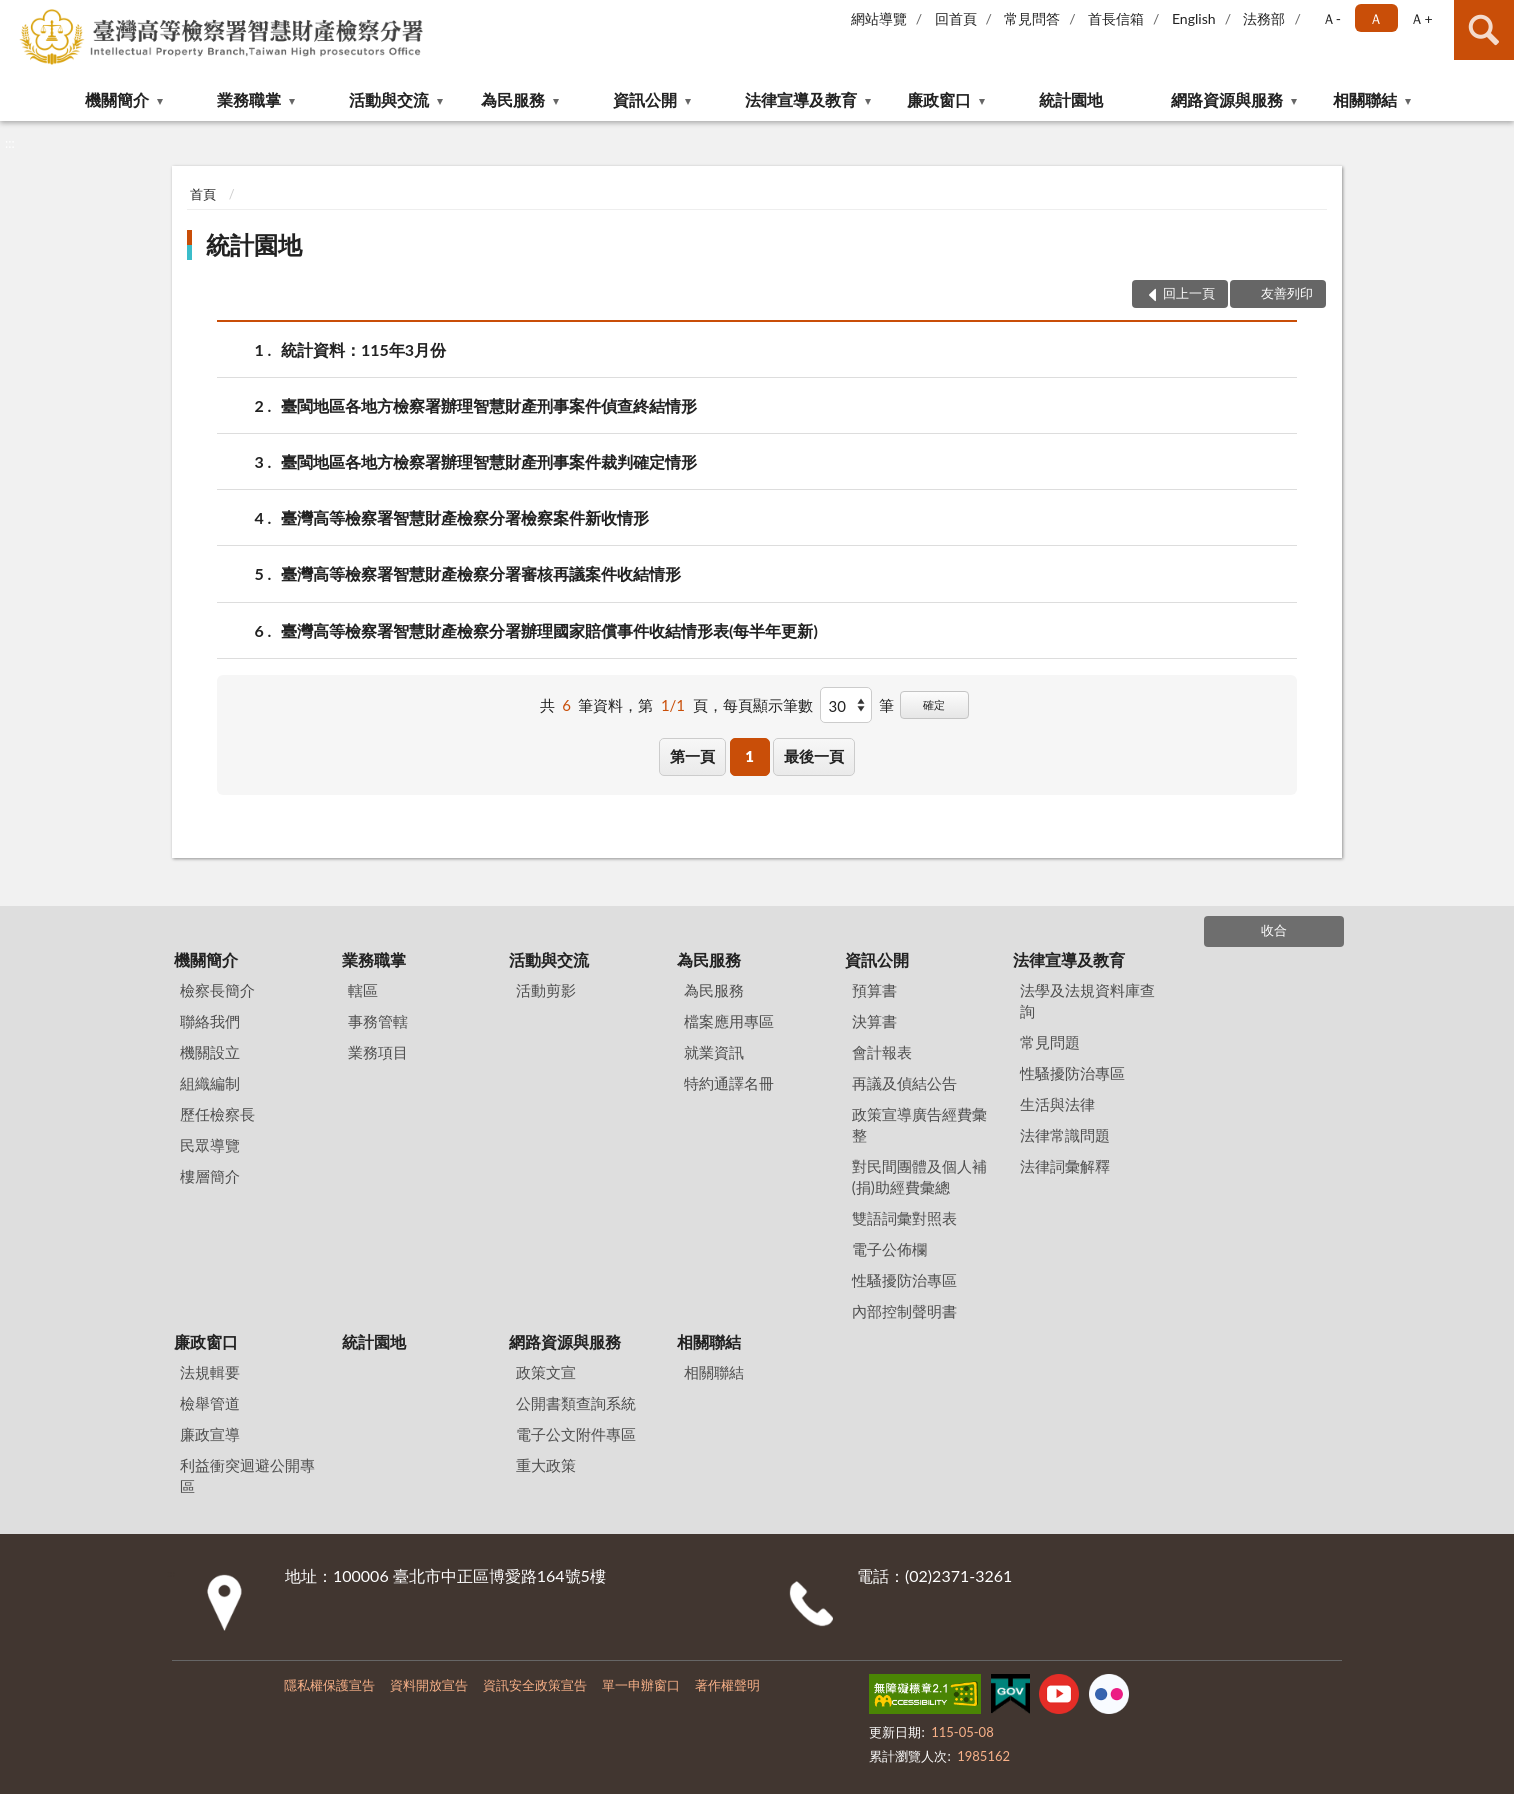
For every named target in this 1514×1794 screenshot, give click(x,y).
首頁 (203, 194)
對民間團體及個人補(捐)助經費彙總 (919, 1176)
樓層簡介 (210, 1176)
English (1194, 18)
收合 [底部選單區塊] (1274, 930)
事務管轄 (378, 1021)
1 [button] (749, 756)
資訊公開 (645, 99)
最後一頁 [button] (814, 756)
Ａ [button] (1376, 18)
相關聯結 (1365, 99)
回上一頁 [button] (1189, 293)
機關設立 (210, 1052)
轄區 (363, 990)
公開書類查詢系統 (576, 1403)
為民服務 (513, 99)
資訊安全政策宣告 (535, 1685)
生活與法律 (1057, 1104)
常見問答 (1032, 18)
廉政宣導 (210, 1434)
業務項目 (378, 1052)
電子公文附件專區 (576, 1434)
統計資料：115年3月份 (363, 349)
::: (16, 15)
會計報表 (882, 1052)
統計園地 (1071, 99)
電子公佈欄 (889, 1249)
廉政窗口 (939, 99)
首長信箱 (1116, 18)
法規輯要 (210, 1372)
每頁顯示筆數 (768, 705)
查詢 (1484, 30)
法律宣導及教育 (801, 99)
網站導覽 (879, 18)
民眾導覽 (210, 1145)
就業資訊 (714, 1052)
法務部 (1264, 18)
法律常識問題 (1065, 1135)
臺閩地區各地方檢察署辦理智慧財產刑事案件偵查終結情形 (489, 405)
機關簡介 (117, 99)
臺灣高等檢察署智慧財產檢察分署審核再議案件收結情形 (481, 573)
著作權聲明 (727, 1685)
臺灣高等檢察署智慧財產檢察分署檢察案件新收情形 (465, 517)
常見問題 (1050, 1042)
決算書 (874, 1021)
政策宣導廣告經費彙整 (919, 1124)
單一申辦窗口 (641, 1685)
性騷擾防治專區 (904, 1280)
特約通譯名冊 (729, 1083)
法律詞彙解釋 (1065, 1166)
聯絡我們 (210, 1021)
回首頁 (956, 18)
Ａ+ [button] (1421, 18)
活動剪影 (546, 990)
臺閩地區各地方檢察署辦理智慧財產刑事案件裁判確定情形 (489, 461)
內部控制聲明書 (904, 1311)
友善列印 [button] (1287, 293)
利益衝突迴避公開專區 (247, 1475)
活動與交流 (389, 99)
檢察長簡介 (217, 990)
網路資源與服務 (1227, 99)
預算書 (874, 990)
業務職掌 (249, 99)
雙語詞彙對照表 (904, 1218)
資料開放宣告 (429, 1685)
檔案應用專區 (729, 1021)
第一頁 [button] (692, 756)
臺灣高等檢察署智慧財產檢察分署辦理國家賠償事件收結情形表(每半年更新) (549, 630)
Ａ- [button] (1331, 18)
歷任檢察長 (217, 1114)
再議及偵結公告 (904, 1083)
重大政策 (546, 1465)
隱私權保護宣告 (329, 1685)
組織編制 (210, 1083)
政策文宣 (546, 1372)
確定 (934, 704)
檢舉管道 (210, 1403)
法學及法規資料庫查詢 (1087, 1000)
